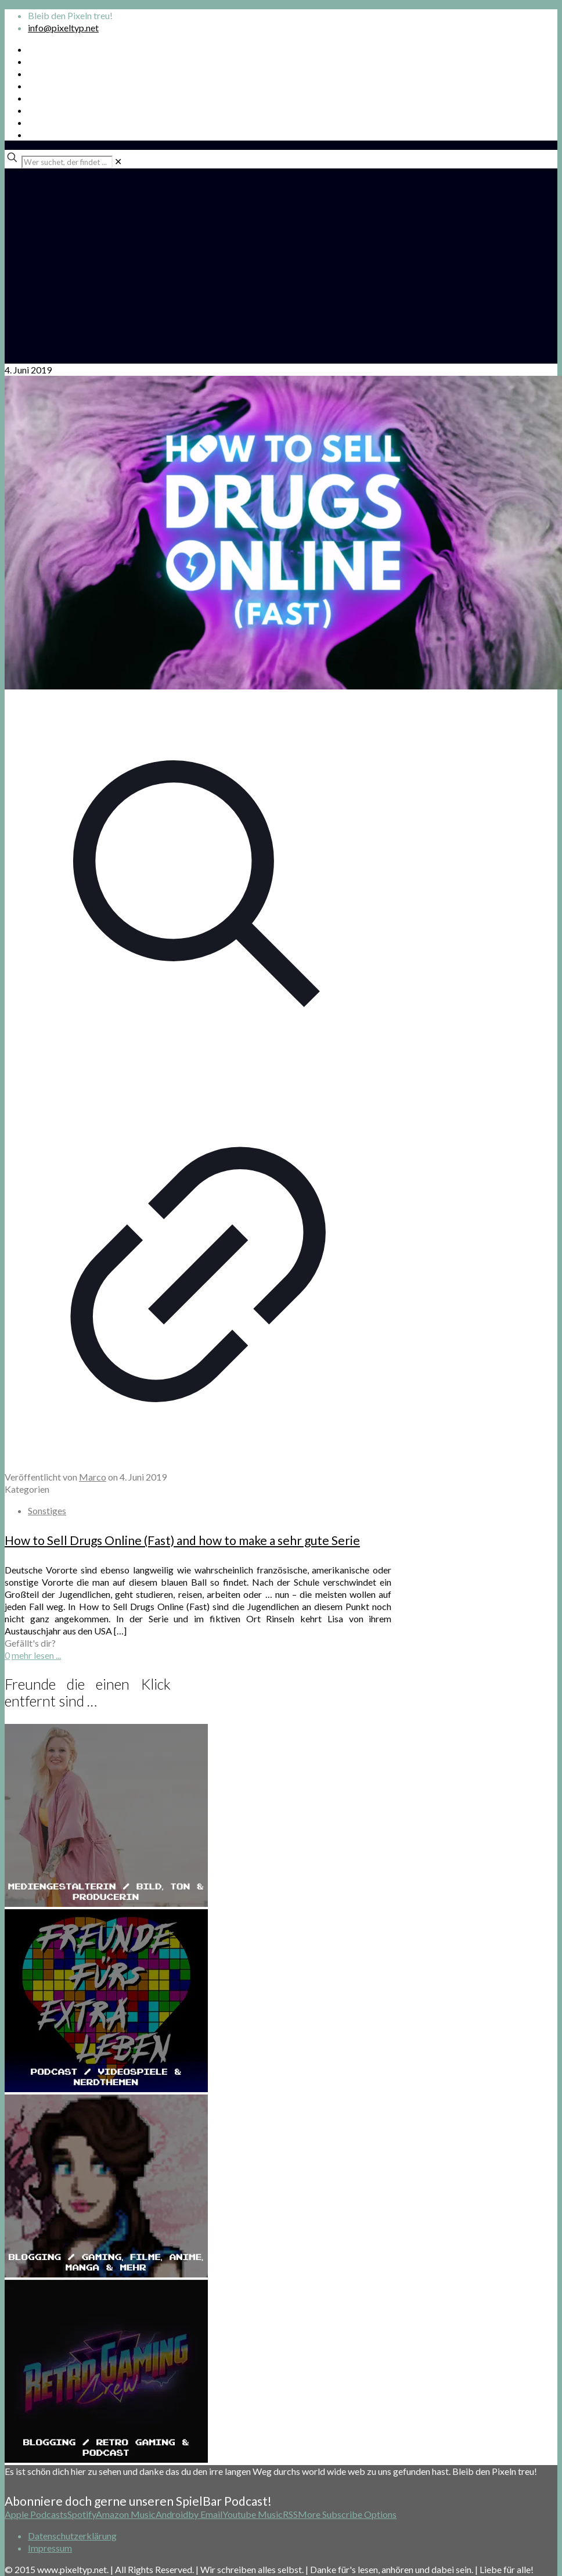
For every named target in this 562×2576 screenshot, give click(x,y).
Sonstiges (47, 1510)
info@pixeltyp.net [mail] (63, 27)
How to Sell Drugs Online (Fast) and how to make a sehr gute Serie (182, 1540)
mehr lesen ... (36, 1655)
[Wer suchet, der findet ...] (67, 162)
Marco (92, 1476)
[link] (118, 161)
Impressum (50, 2547)
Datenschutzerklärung (72, 2535)
